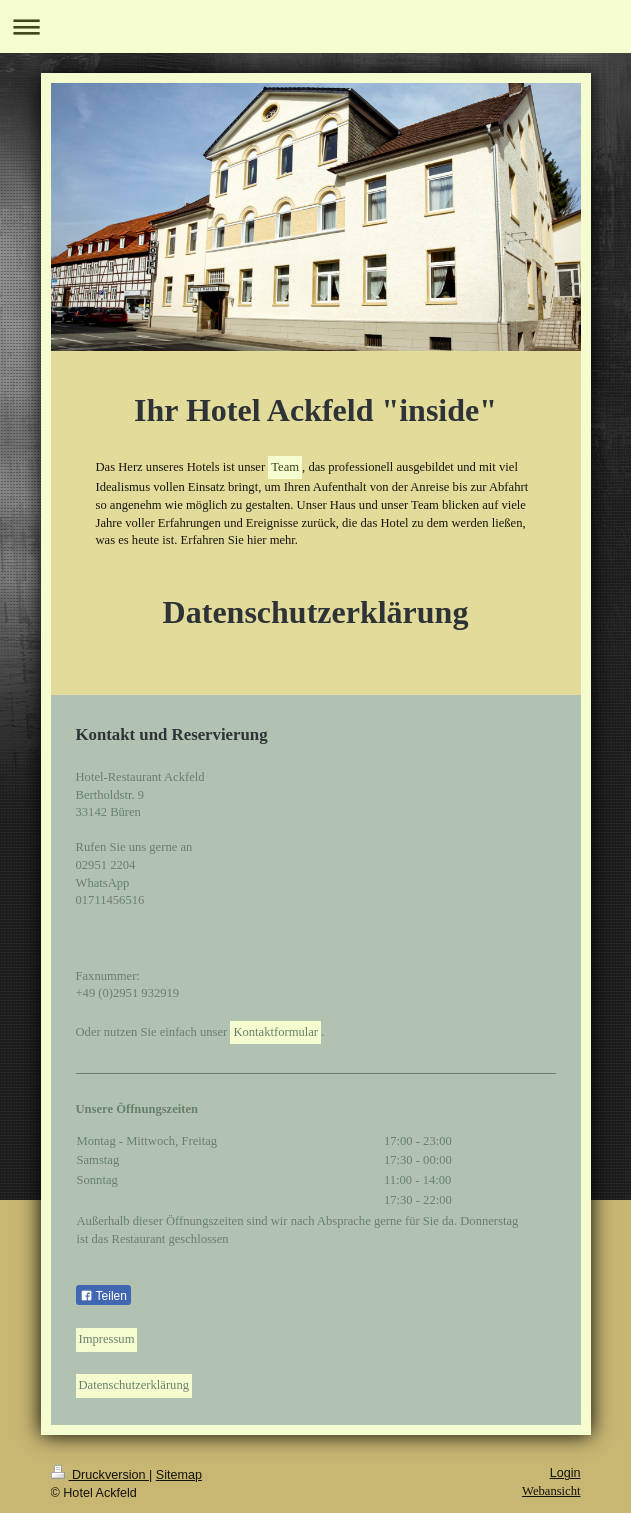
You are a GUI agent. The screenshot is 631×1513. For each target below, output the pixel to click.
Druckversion (100, 1475)
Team (285, 467)
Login (565, 1473)
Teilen (103, 1296)
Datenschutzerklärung (134, 1385)
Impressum (107, 1339)
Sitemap (179, 1475)
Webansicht (551, 1491)
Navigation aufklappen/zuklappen (315, 26)
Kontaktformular (275, 1032)
